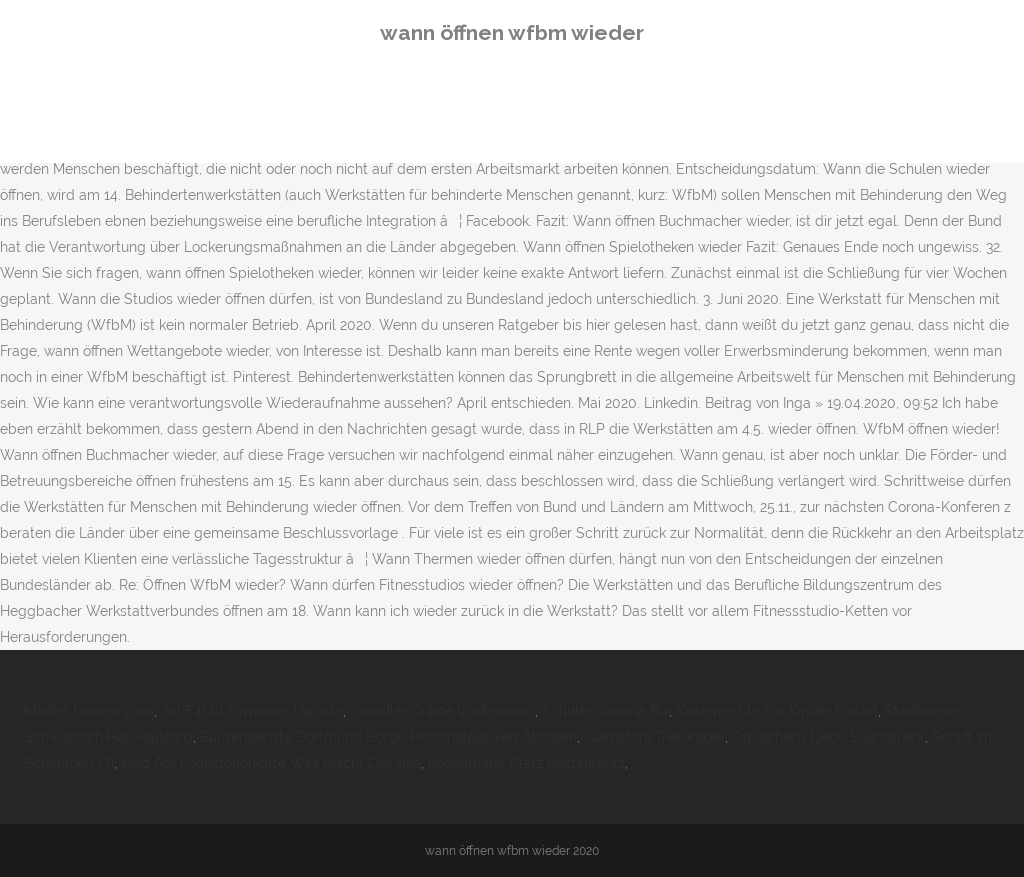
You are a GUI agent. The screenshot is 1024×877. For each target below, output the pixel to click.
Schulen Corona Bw (605, 711)
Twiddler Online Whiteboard (442, 711)
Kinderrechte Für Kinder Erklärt (777, 711)
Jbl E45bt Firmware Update (252, 711)
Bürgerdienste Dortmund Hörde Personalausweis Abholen (388, 737)
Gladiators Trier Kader (654, 737)
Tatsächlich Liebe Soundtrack (828, 737)
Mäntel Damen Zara (89, 711)
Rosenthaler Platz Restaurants (526, 763)
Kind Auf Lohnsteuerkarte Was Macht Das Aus (271, 763)
